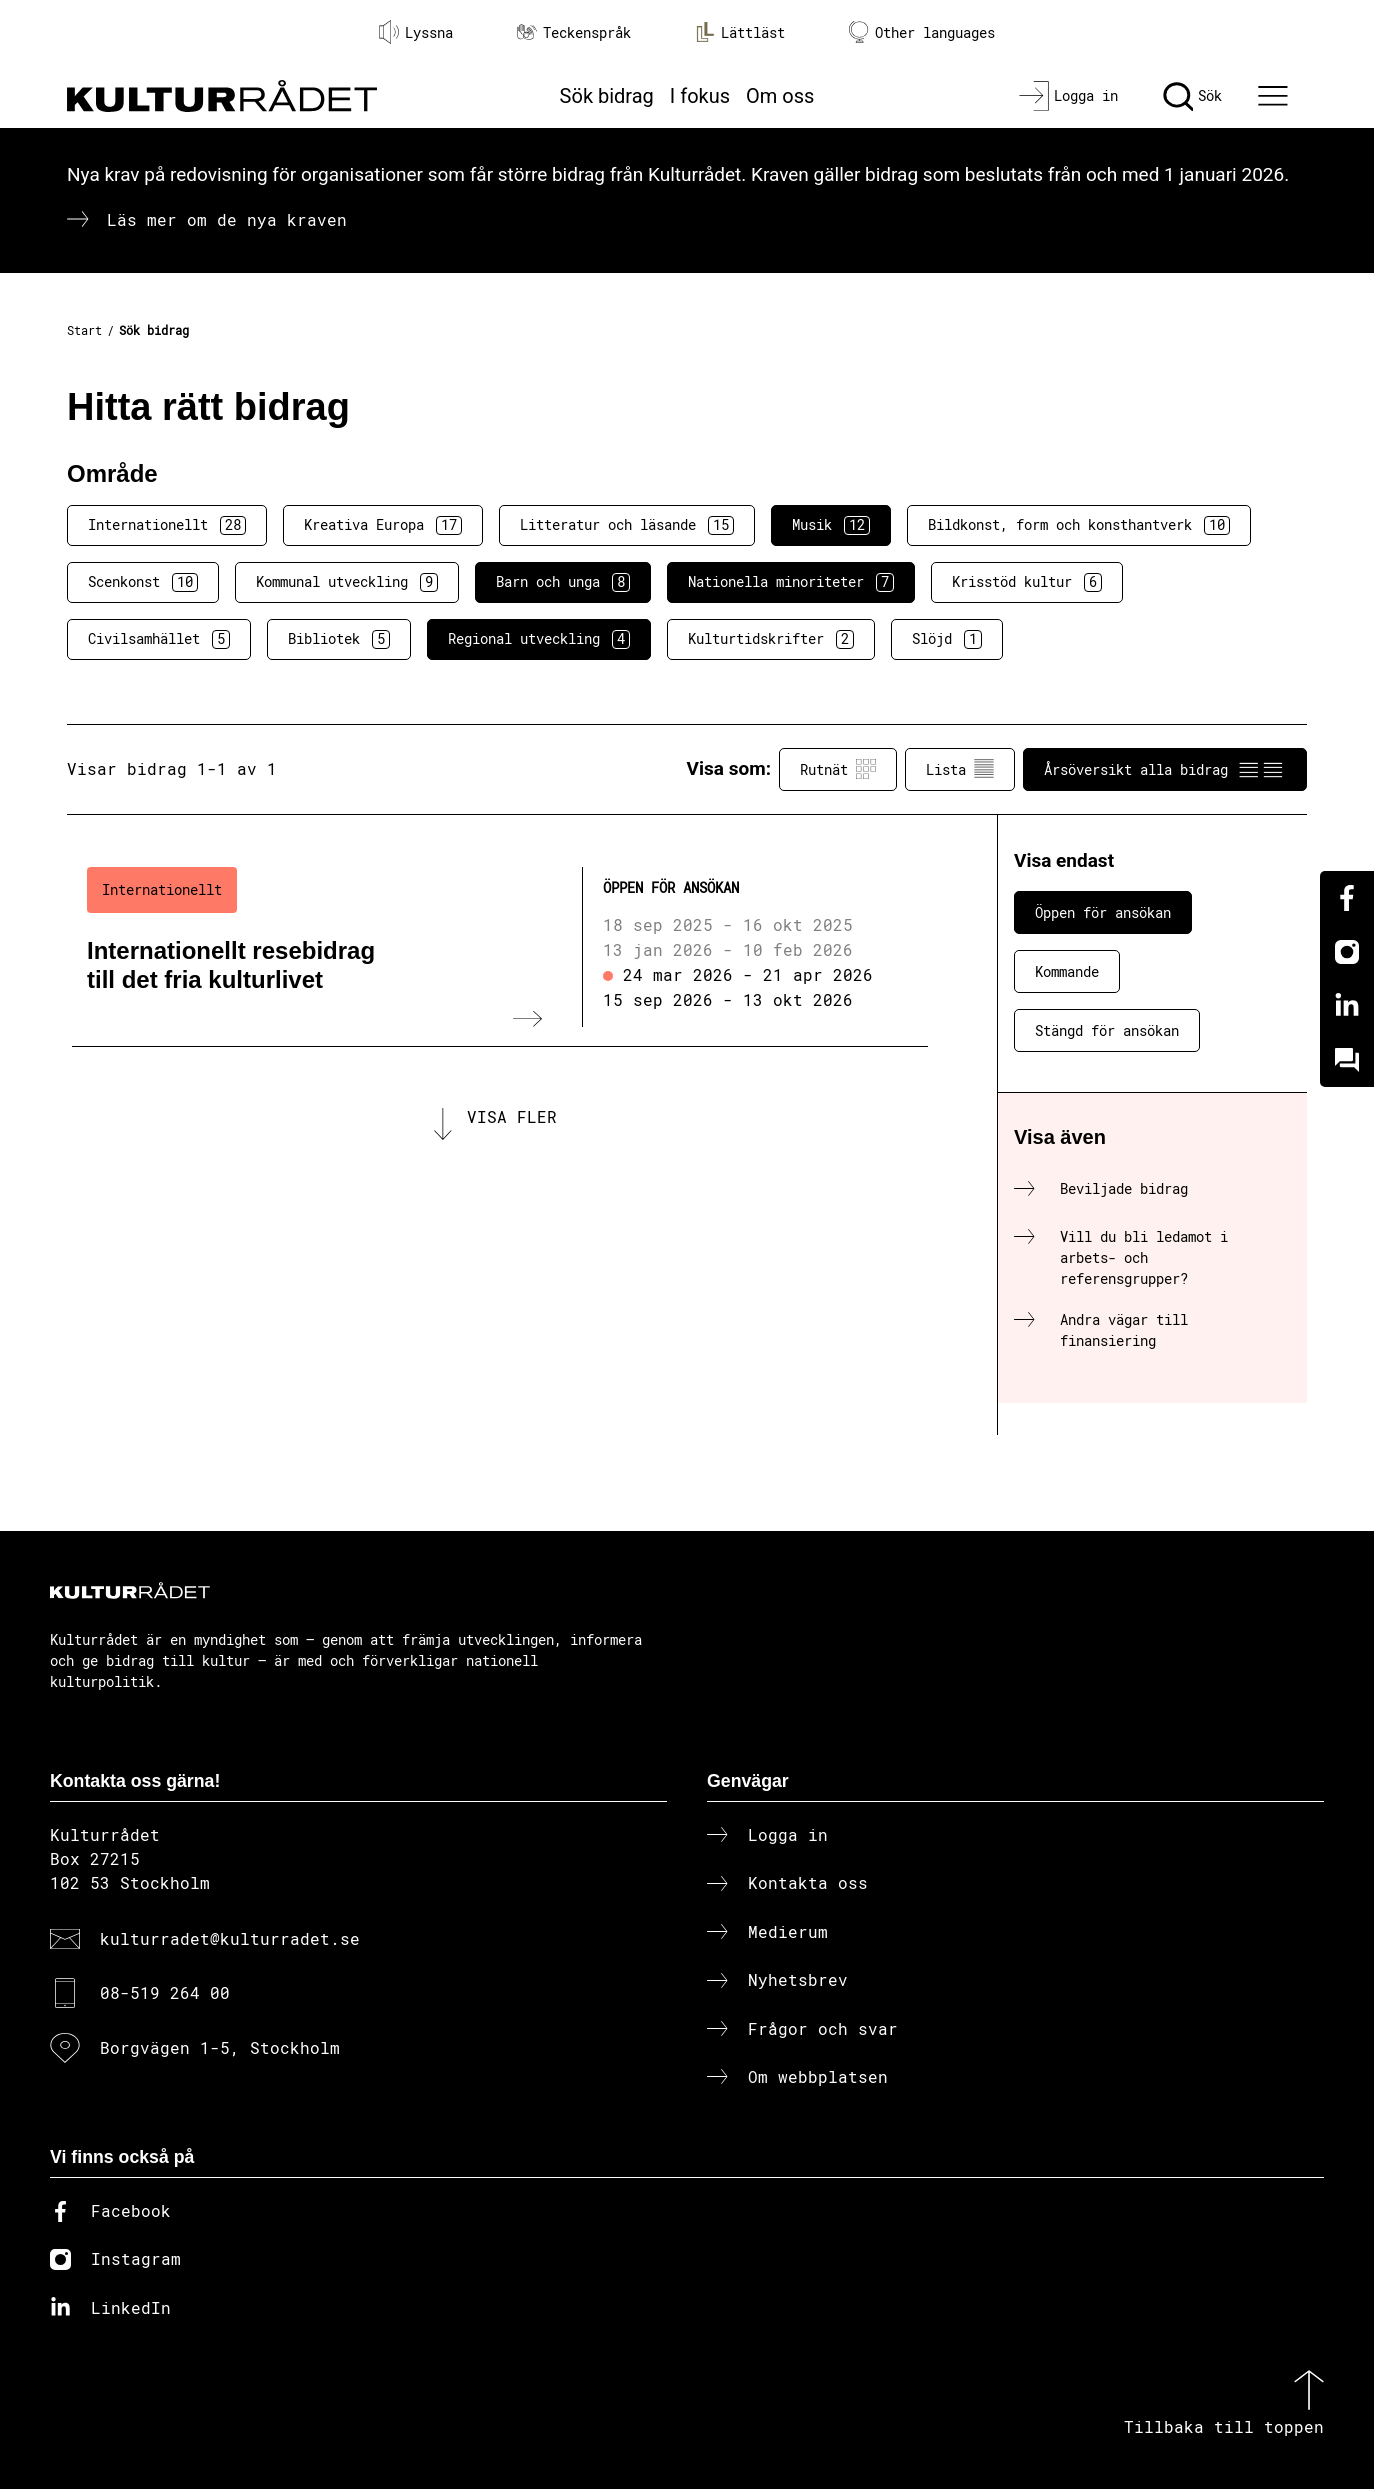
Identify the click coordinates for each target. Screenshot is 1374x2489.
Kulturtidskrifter (771, 639)
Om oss (780, 96)
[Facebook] (1347, 898)
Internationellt (167, 525)
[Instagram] (1347, 952)
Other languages (922, 32)
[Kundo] (1347, 1060)
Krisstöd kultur (1027, 582)
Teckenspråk (574, 32)
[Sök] (1192, 96)
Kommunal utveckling (347, 582)
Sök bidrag (607, 96)
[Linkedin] (1347, 1006)
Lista (960, 769)
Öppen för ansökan (1103, 912)
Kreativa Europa (383, 525)
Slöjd (947, 639)
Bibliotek (339, 639)
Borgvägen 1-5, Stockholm (220, 2047)
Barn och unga (563, 582)
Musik (831, 525)
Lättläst (740, 32)
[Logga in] (1068, 96)
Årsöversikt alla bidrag (1165, 769)
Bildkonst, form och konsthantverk (1079, 525)
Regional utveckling (539, 639)
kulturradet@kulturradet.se (230, 1938)
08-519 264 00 (165, 1992)
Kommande (1067, 971)
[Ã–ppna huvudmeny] (1276, 96)
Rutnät (838, 769)
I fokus (700, 96)
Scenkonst (143, 582)
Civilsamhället (159, 639)
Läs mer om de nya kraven (227, 219)
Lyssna (416, 32)
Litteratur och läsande (627, 525)
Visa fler (512, 1119)
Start (84, 330)
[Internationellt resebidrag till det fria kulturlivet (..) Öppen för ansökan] (500, 947)
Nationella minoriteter (791, 582)
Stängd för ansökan (1107, 1030)
